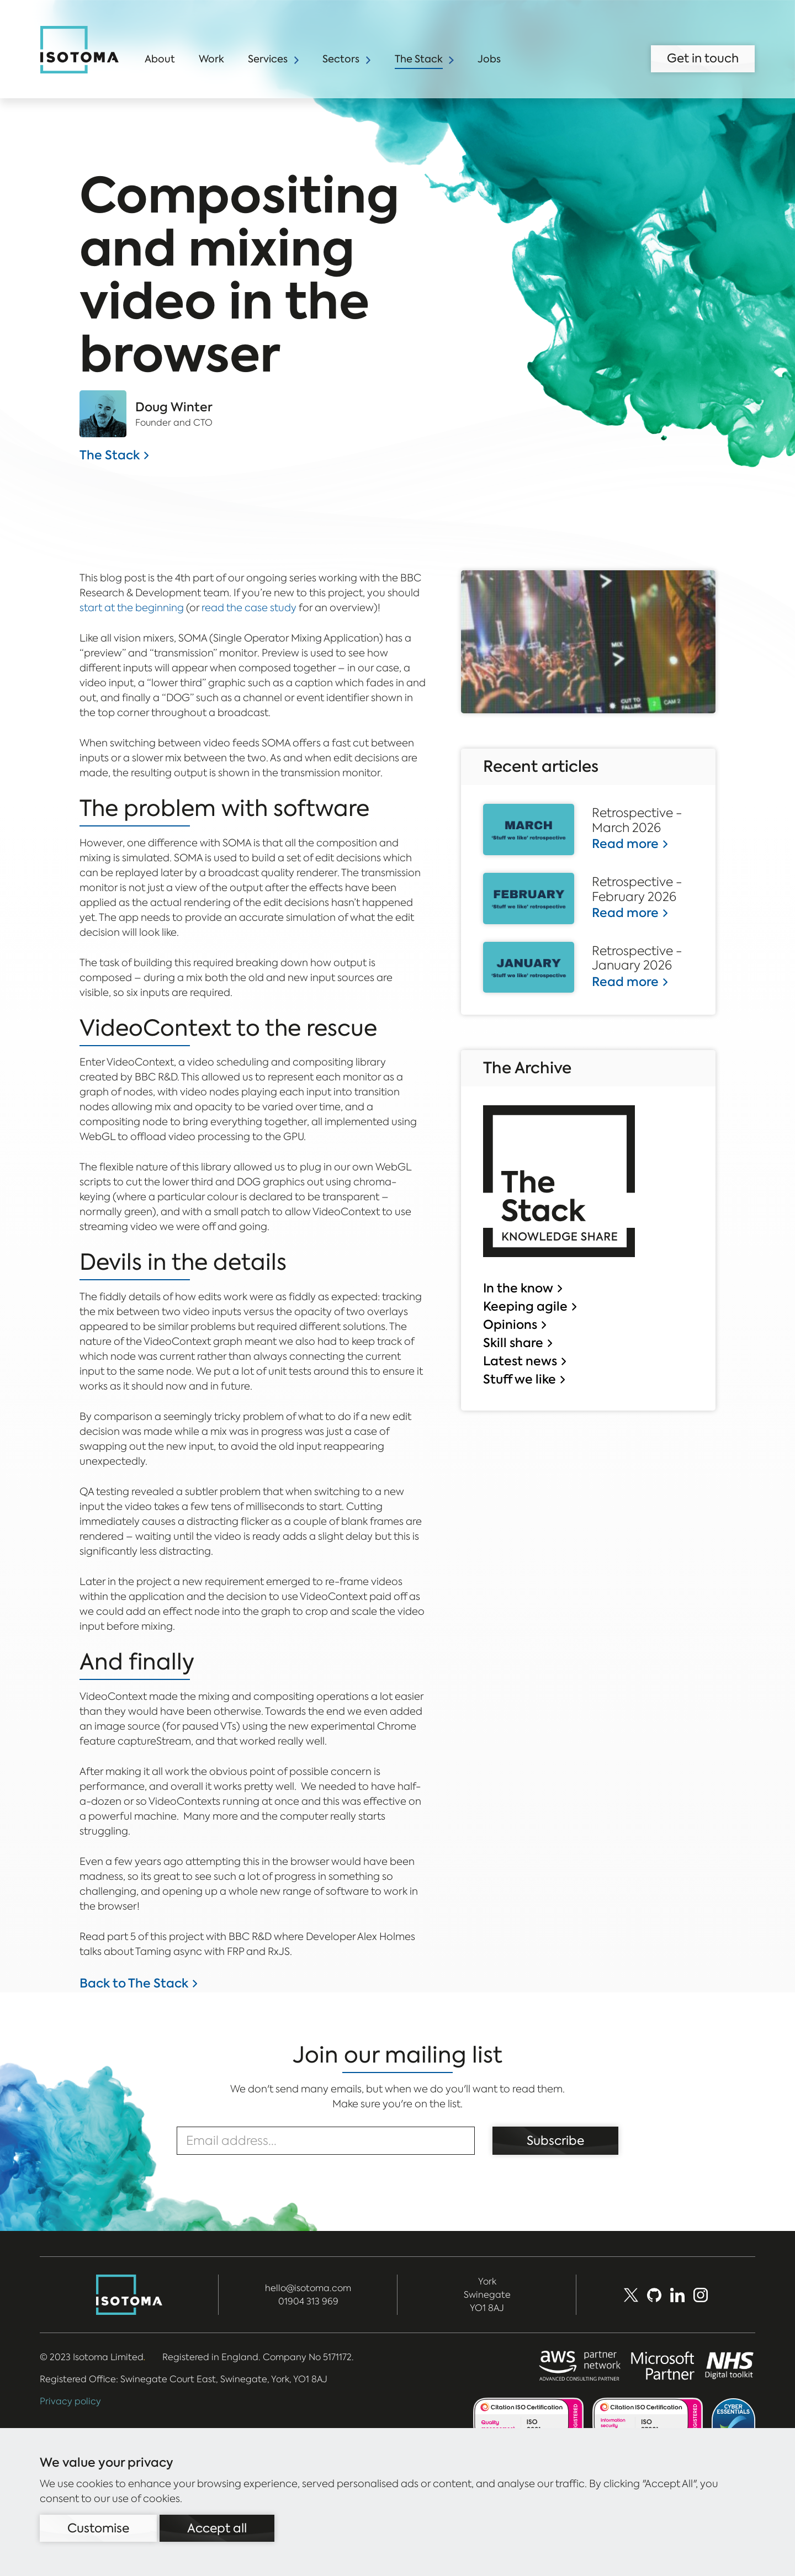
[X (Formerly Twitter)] (631, 2295)
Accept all (217, 2528)
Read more (625, 843)
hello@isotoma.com (308, 2288)
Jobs (489, 59)
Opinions (510, 1324)
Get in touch (703, 58)
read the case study (249, 607)
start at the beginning (132, 607)
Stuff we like (519, 1379)
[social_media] (700, 2295)
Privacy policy (70, 2401)
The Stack (419, 59)
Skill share (513, 1342)
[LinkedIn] (677, 2295)
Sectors (340, 59)
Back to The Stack (134, 1983)
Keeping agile (525, 1306)
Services (268, 59)
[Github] (654, 2295)
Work (211, 59)
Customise (98, 2528)
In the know (518, 1288)
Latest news (520, 1361)
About (160, 59)
